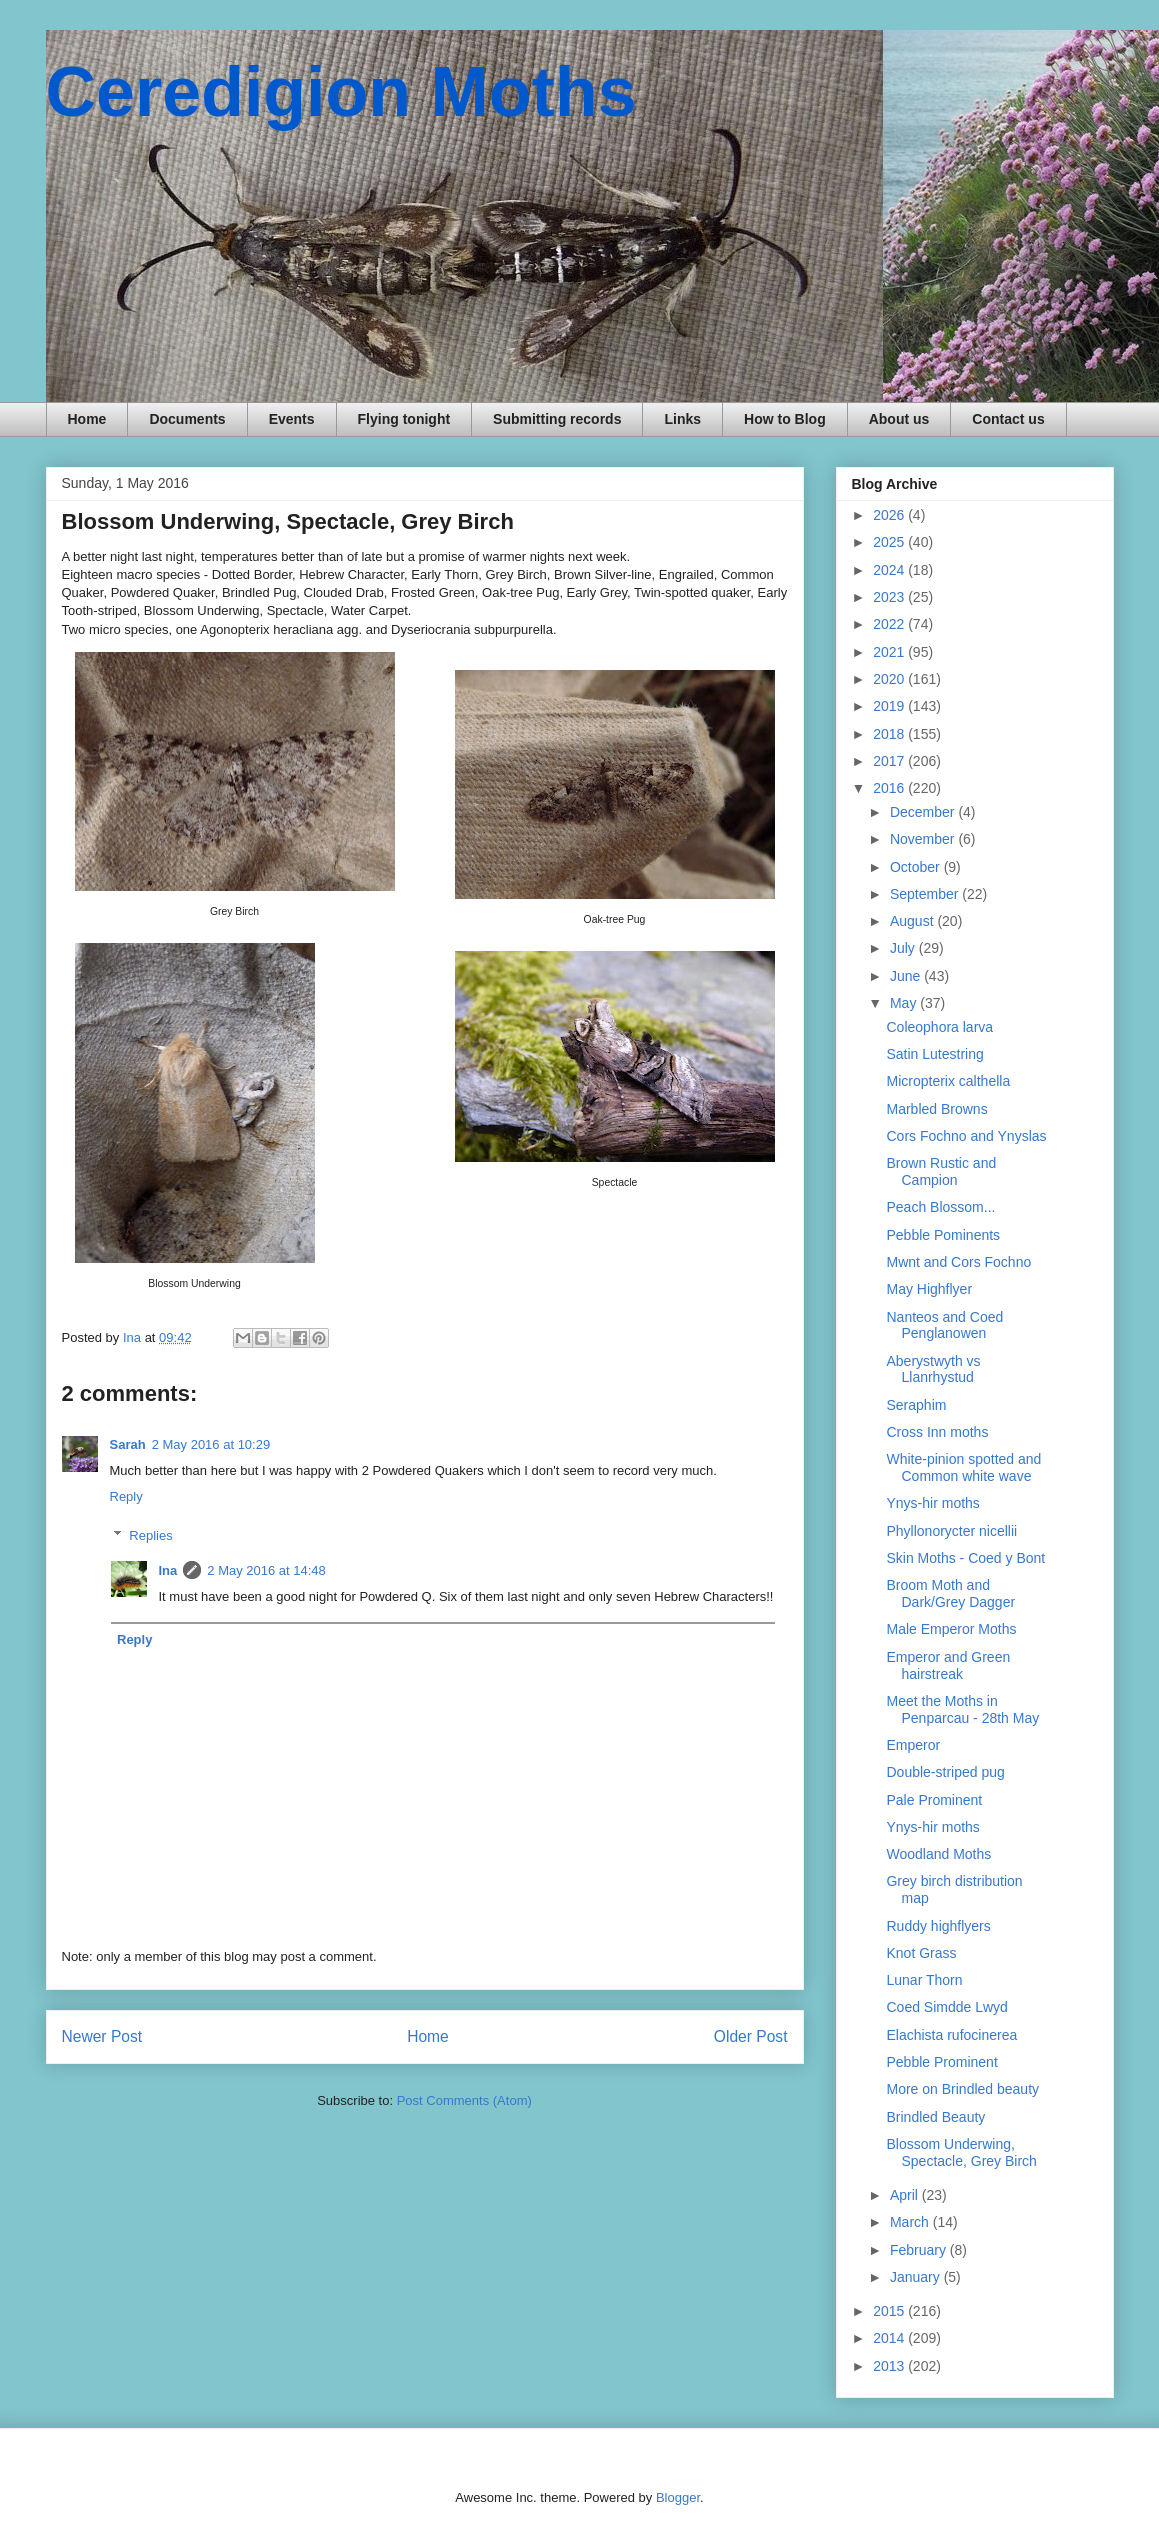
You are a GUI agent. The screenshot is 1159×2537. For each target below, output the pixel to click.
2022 (890, 624)
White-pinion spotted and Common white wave (963, 1467)
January (917, 2277)
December (924, 812)
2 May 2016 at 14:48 (266, 1570)
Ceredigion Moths (341, 92)
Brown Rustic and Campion (941, 1171)
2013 (890, 2366)
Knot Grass (921, 1953)
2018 (890, 734)
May (905, 1003)
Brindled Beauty (935, 2117)
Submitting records (557, 419)
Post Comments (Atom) (464, 2100)
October (917, 867)
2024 (890, 570)
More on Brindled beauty (962, 2089)
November (924, 839)
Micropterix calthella (948, 1081)
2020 (890, 679)
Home (87, 419)
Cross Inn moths (937, 1432)
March (911, 2222)
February (920, 2250)
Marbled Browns (936, 1109)
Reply (126, 1496)
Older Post (751, 2036)
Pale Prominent (934, 1800)
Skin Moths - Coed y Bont (965, 1558)
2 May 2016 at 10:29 (211, 1444)
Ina (168, 1570)
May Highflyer (929, 1289)
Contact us (1008, 419)
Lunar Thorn (924, 1980)
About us (899, 419)
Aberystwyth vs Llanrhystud (933, 1369)
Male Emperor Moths (951, 1629)
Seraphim (916, 1405)
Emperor (913, 1745)
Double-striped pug (945, 1772)
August (913, 921)
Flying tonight (404, 419)
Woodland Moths (938, 1854)
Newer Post (102, 2036)
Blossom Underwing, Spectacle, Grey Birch (961, 2152)
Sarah (128, 1444)
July (904, 948)
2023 (890, 597)
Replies (150, 1535)
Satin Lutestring (934, 1054)
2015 (890, 2311)
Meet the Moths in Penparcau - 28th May (962, 1709)
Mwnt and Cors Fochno (958, 1262)
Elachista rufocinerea (951, 2035)
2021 (890, 652)
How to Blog (785, 419)
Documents (187, 419)
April (906, 2195)
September (926, 894)
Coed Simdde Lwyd (946, 2007)
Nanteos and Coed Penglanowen (944, 1325)
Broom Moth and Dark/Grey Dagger (950, 1593)
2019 (890, 706)
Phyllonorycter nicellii (951, 1531)
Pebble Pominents (943, 1235)
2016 (890, 788)
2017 (890, 761)
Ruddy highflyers (938, 1926)
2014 (890, 2338)
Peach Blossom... (940, 1207)
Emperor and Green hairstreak (948, 1665)
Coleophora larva (939, 1027)
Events (292, 419)
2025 (890, 542)
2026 (890, 515)
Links (682, 419)
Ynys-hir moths (932, 1503)
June (907, 976)
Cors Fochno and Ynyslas (966, 1136)
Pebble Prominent (941, 2062)
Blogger (678, 2497)
